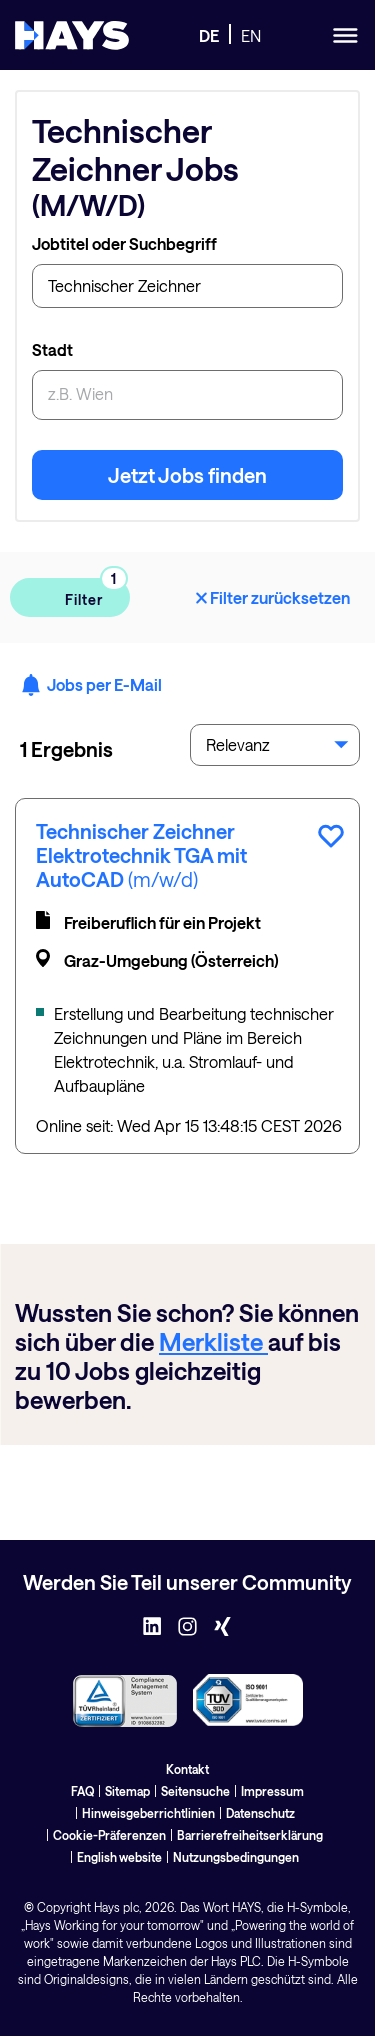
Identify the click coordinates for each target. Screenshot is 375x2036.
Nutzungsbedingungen (236, 1857)
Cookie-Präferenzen (109, 1835)
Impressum (272, 1791)
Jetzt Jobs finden (187, 475)
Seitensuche (195, 1791)
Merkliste (213, 1341)
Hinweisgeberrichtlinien (148, 1813)
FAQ (82, 1791)
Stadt (52, 349)
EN (251, 35)
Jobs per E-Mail (91, 685)
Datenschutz (260, 1813)
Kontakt (187, 1769)
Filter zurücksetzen (271, 597)
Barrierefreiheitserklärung (250, 1835)
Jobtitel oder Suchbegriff (124, 243)
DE (209, 35)
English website (119, 1857)
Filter (81, 593)
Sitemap (127, 1791)
